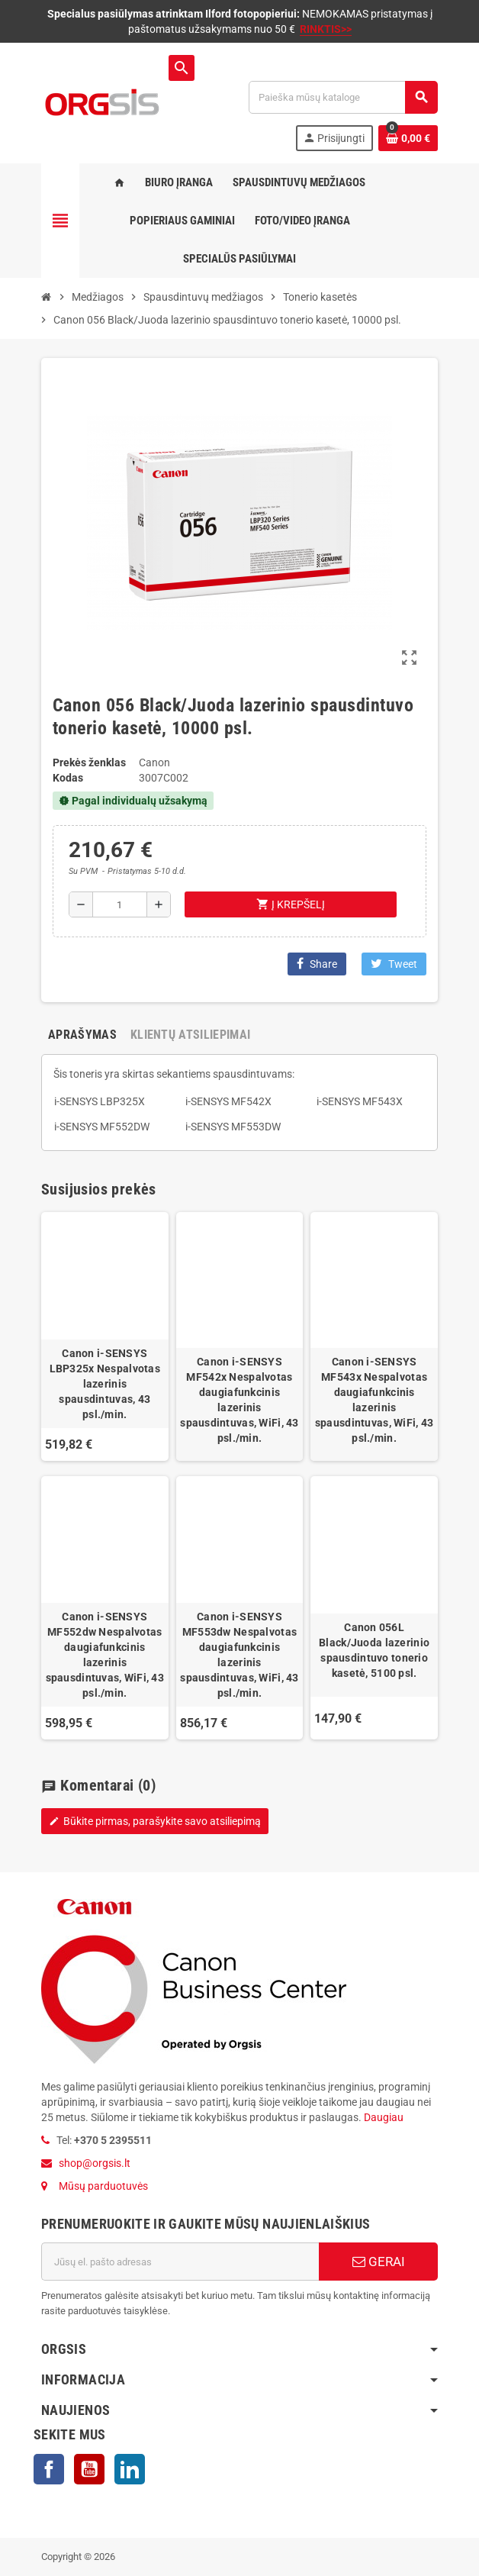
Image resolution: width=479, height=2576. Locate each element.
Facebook (49, 2469)
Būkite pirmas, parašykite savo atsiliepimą (155, 1821)
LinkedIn (129, 2469)
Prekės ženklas (89, 762)
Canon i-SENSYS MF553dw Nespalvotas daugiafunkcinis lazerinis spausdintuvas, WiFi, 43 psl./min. (239, 1654)
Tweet (394, 963)
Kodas (68, 778)
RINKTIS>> (326, 29)
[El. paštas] (180, 2261)
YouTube (89, 2469)
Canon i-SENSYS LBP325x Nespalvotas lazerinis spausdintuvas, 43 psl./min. (105, 1383)
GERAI (378, 2261)
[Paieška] (343, 97)
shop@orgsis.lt (94, 2163)
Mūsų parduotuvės (103, 2186)
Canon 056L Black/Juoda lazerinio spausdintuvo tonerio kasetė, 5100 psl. (374, 1650)
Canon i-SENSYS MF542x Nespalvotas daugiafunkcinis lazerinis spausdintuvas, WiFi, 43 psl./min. (239, 1400)
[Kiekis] (120, 904)
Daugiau (382, 2117)
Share (317, 963)
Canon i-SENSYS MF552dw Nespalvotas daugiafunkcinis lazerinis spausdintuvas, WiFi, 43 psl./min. (105, 1654)
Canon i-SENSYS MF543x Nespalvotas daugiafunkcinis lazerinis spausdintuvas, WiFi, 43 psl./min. (374, 1400)
